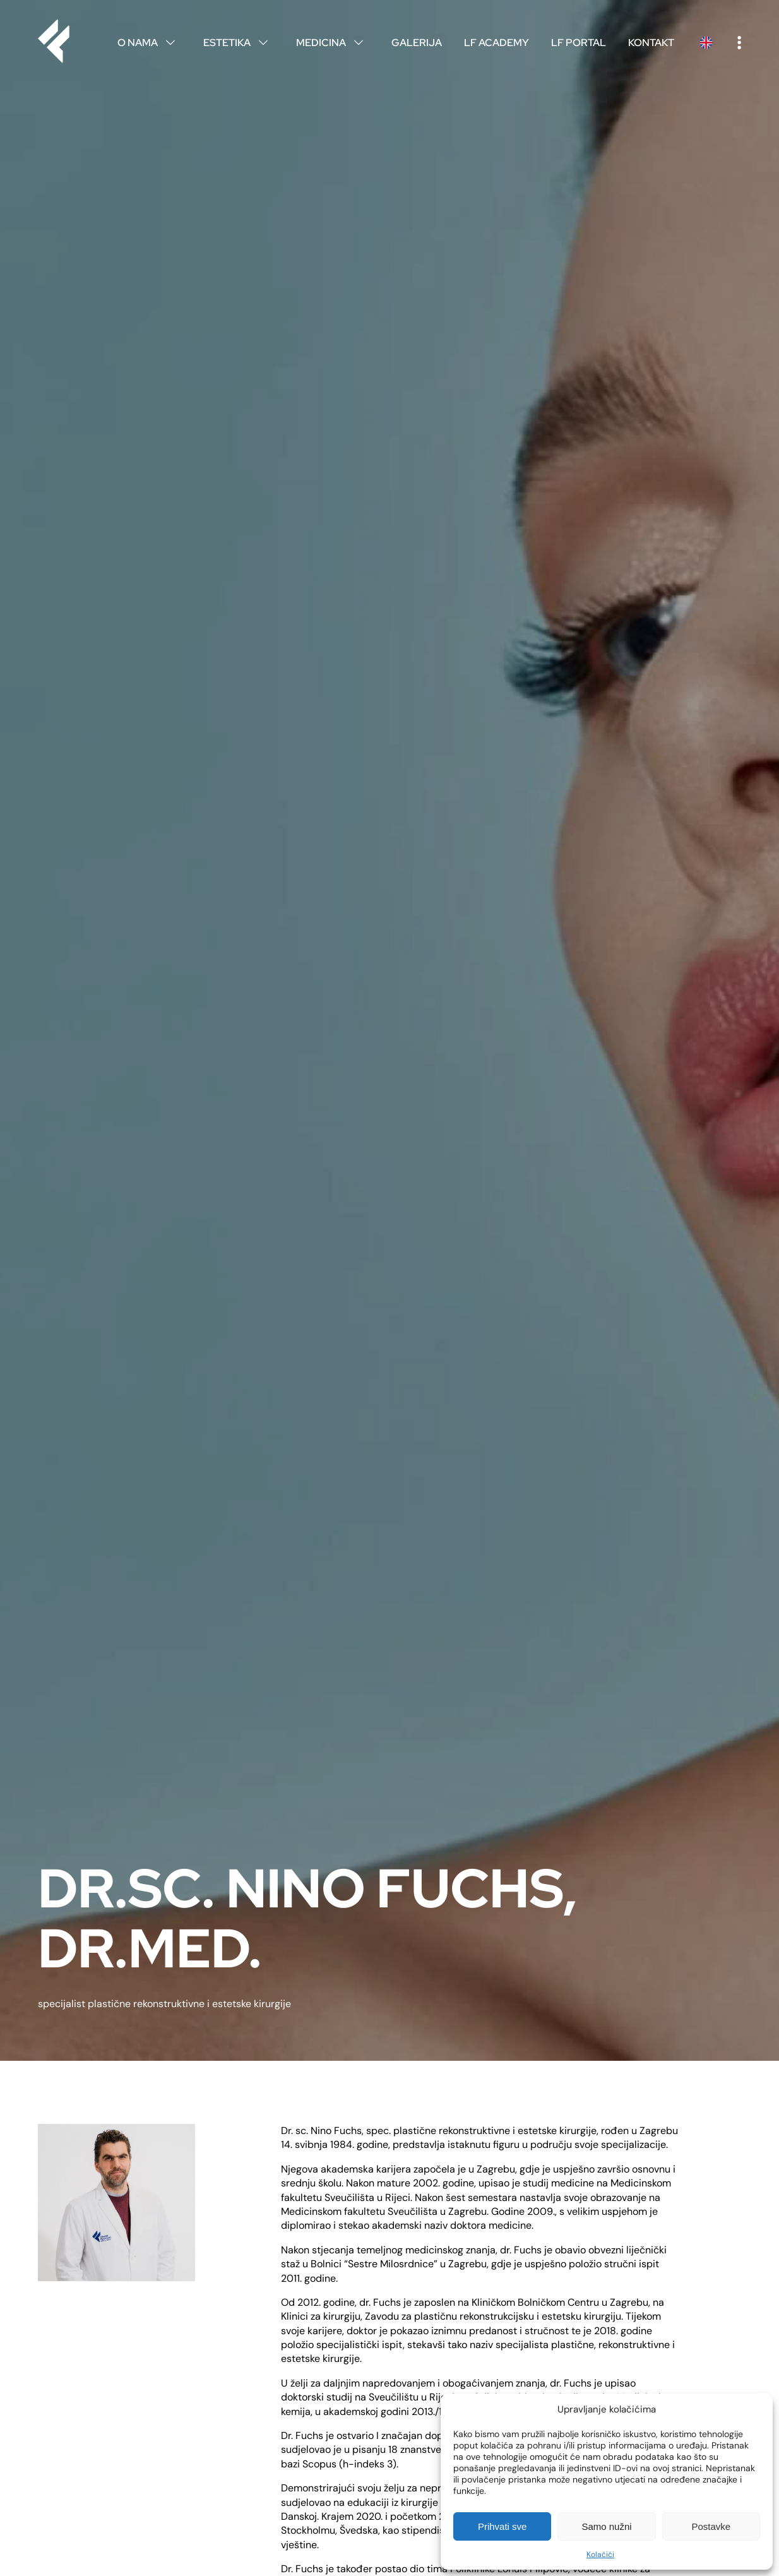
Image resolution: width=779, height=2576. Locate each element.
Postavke (710, 2526)
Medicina (332, 42)
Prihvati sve (502, 2526)
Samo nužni (606, 2526)
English (705, 42)
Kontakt (651, 42)
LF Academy (496, 42)
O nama (149, 42)
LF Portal (578, 42)
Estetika (238, 42)
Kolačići (600, 2554)
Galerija (416, 42)
